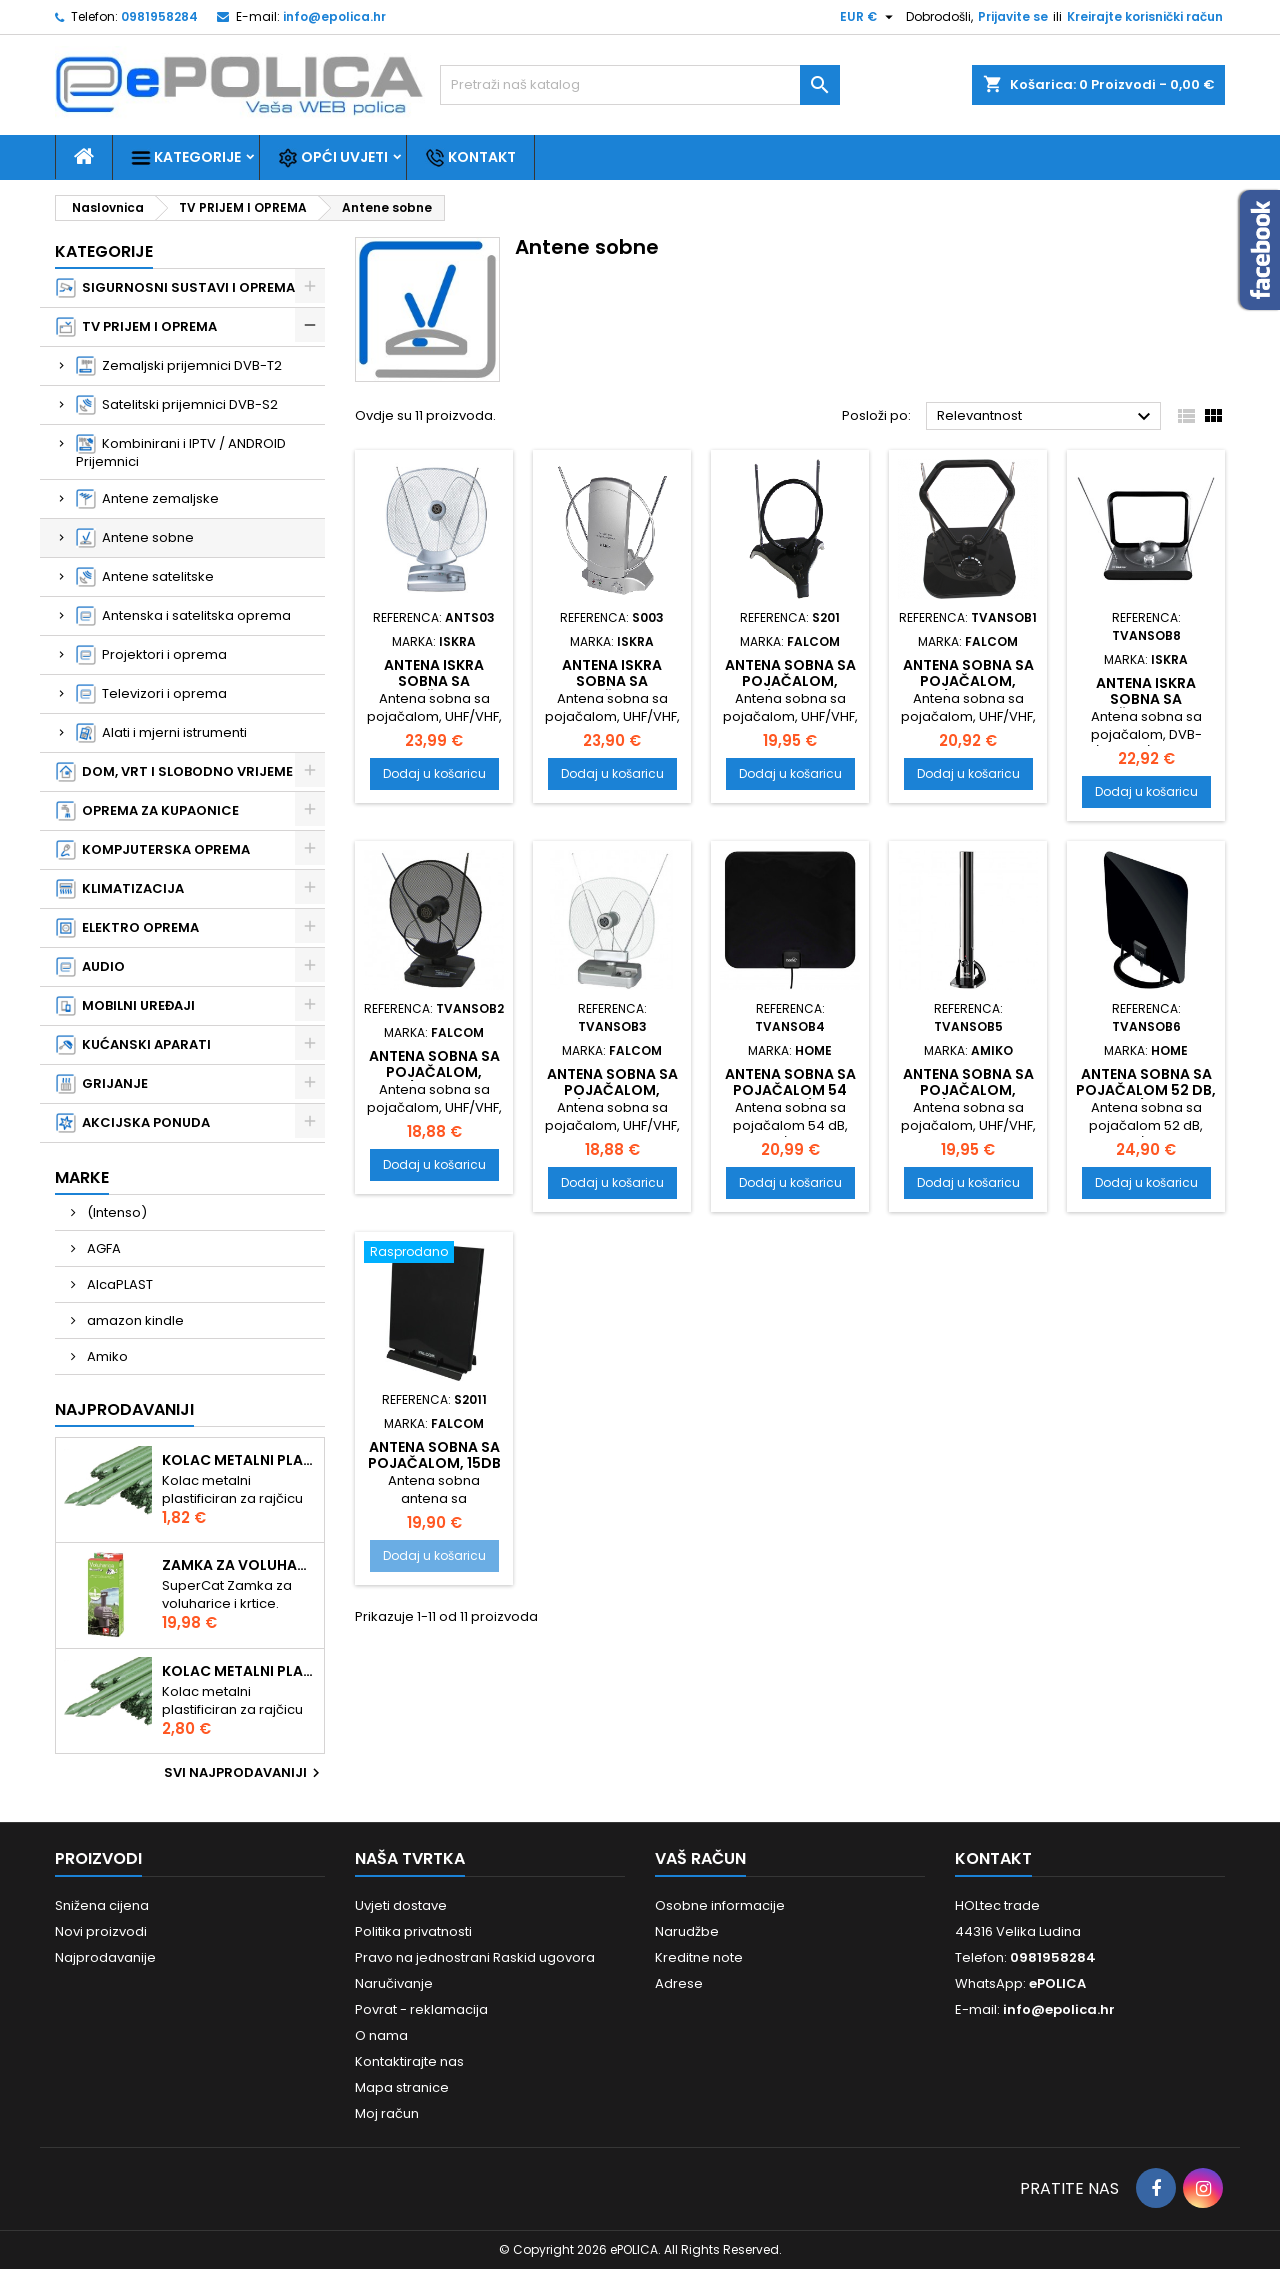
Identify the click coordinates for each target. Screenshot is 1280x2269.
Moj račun (387, 2113)
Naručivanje (394, 1983)
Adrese (679, 1983)
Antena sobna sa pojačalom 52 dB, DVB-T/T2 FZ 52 (1146, 1090)
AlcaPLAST (118, 1284)
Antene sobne (135, 538)
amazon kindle (134, 1320)
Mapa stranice (402, 2087)
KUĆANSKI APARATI (133, 1045)
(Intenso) (115, 1212)
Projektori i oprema (151, 655)
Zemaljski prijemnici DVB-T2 (179, 366)
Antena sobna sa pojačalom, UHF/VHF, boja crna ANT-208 (790, 689)
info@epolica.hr (334, 16)
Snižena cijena (102, 1905)
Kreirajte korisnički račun (1145, 16)
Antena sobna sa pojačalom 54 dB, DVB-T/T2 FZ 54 (790, 1098)
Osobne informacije (720, 1905)
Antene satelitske (145, 577)
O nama (381, 2035)
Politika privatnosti (413, 1931)
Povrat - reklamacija (421, 2009)
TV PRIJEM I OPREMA (136, 327)
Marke (82, 1177)
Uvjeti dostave (401, 1905)
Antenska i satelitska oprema (183, 616)
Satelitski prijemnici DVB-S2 (177, 405)
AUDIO (90, 967)
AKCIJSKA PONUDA (133, 1123)
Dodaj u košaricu (434, 773)
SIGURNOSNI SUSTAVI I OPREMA (175, 288)
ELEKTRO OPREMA (127, 928)
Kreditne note (699, 1957)
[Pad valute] (869, 17)
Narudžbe (687, 1931)
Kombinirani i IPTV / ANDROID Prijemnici (181, 452)
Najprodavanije (105, 1957)
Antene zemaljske (147, 499)
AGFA (102, 1248)
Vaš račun (700, 1858)
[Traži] (640, 85)
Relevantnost (1046, 417)
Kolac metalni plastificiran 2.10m (239, 1671)
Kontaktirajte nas (409, 2061)
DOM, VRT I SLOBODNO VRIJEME (174, 772)
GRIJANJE (102, 1084)
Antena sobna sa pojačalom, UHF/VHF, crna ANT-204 (434, 1080)
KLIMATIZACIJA (120, 889)
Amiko (106, 1356)
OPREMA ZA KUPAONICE (147, 811)
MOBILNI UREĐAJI (125, 1006)
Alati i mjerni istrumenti (161, 733)
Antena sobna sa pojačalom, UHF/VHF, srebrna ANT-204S (612, 1098)
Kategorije (186, 157)
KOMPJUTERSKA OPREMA (153, 850)
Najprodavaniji (124, 1409)
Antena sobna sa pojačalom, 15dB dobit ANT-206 (434, 1463)
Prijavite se (1013, 16)
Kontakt (470, 157)
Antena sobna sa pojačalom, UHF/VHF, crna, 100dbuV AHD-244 (968, 1098)
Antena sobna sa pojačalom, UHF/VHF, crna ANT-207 (968, 689)
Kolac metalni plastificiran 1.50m (239, 1460)
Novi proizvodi (101, 1931)
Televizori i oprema (151, 694)
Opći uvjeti (333, 157)
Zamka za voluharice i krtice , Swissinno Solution (239, 1565)
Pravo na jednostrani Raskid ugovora (475, 1957)
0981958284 (159, 16)
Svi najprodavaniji (244, 1773)
